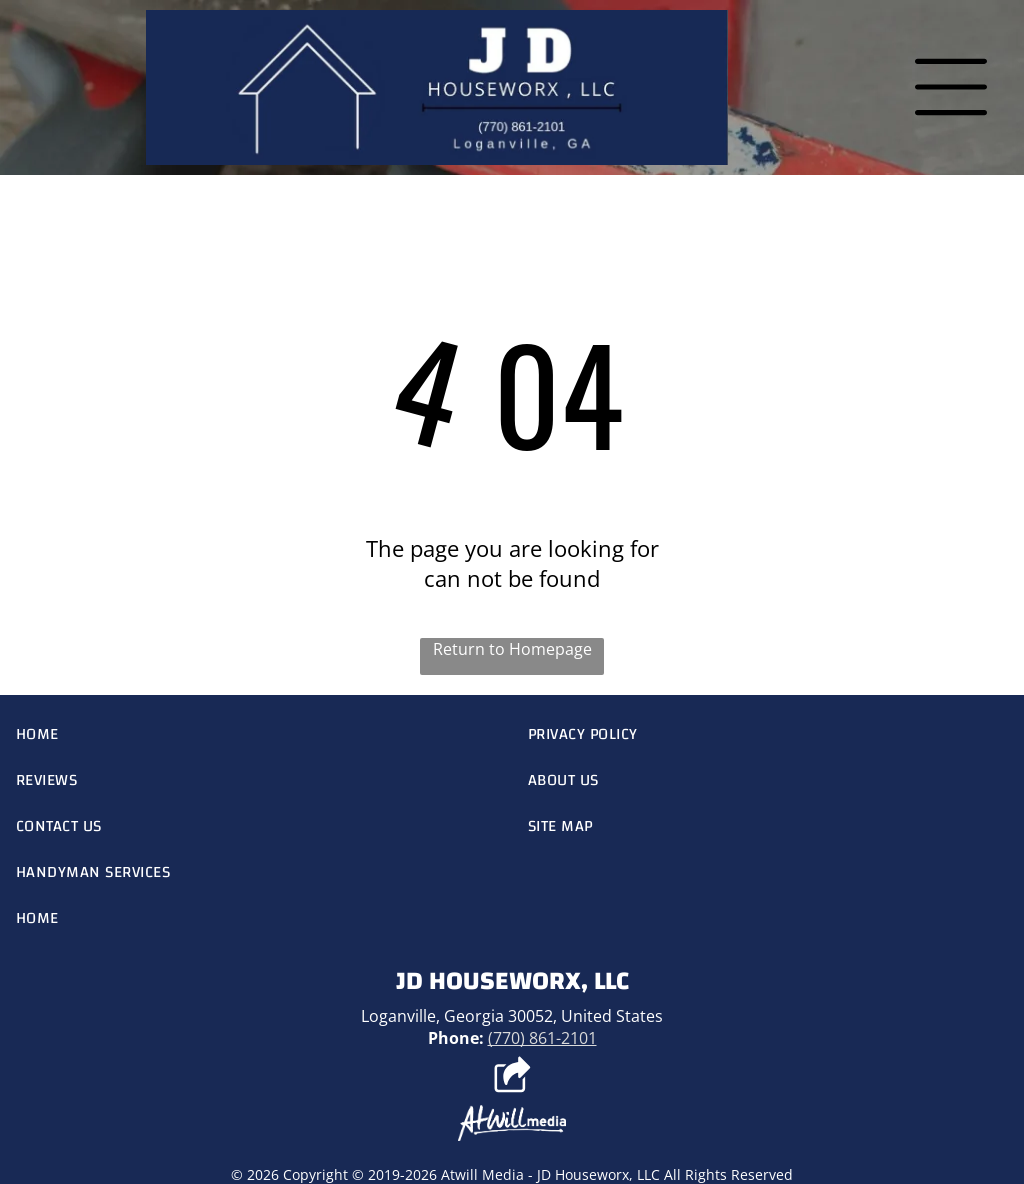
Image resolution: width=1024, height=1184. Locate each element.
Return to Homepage (512, 649)
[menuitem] (256, 734)
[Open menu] (951, 87)
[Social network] (512, 1077)
